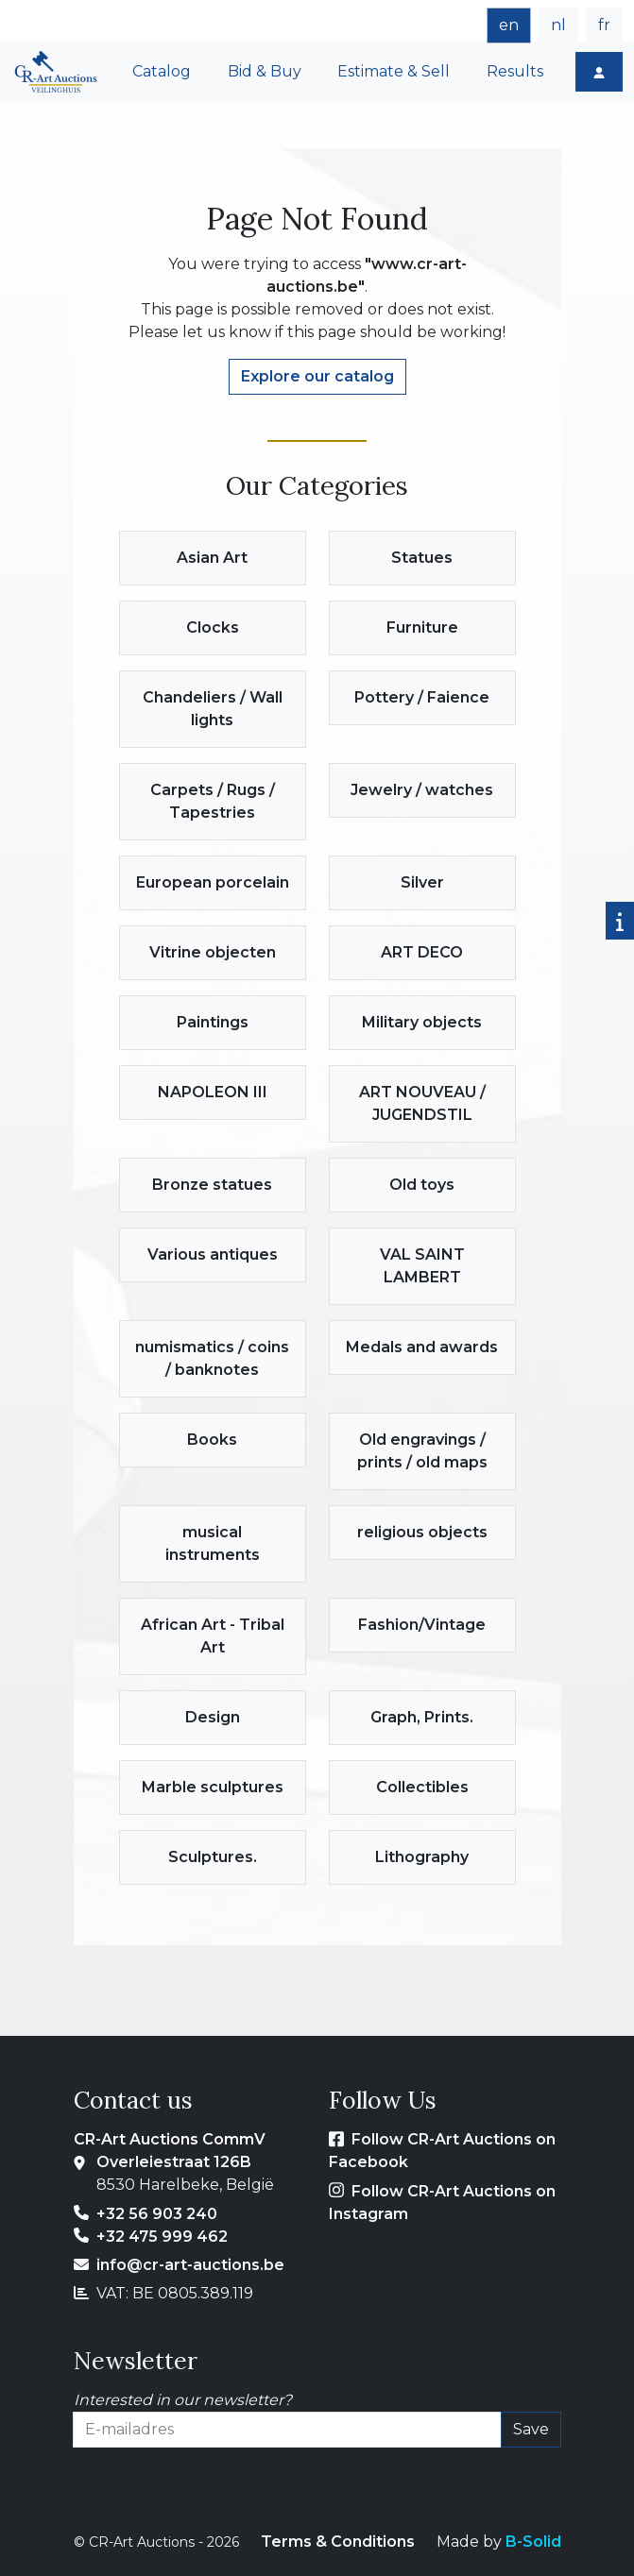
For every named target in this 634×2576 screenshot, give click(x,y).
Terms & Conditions (338, 2542)
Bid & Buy (264, 71)
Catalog (161, 71)
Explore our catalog (317, 376)
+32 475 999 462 (162, 2237)
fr (604, 25)
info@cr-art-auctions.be (190, 2265)
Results (515, 71)
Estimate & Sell (393, 71)
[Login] (599, 72)
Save (531, 2429)
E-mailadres (118, 2458)
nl (558, 25)
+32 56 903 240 (156, 2214)
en (509, 25)
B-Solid (533, 2542)
